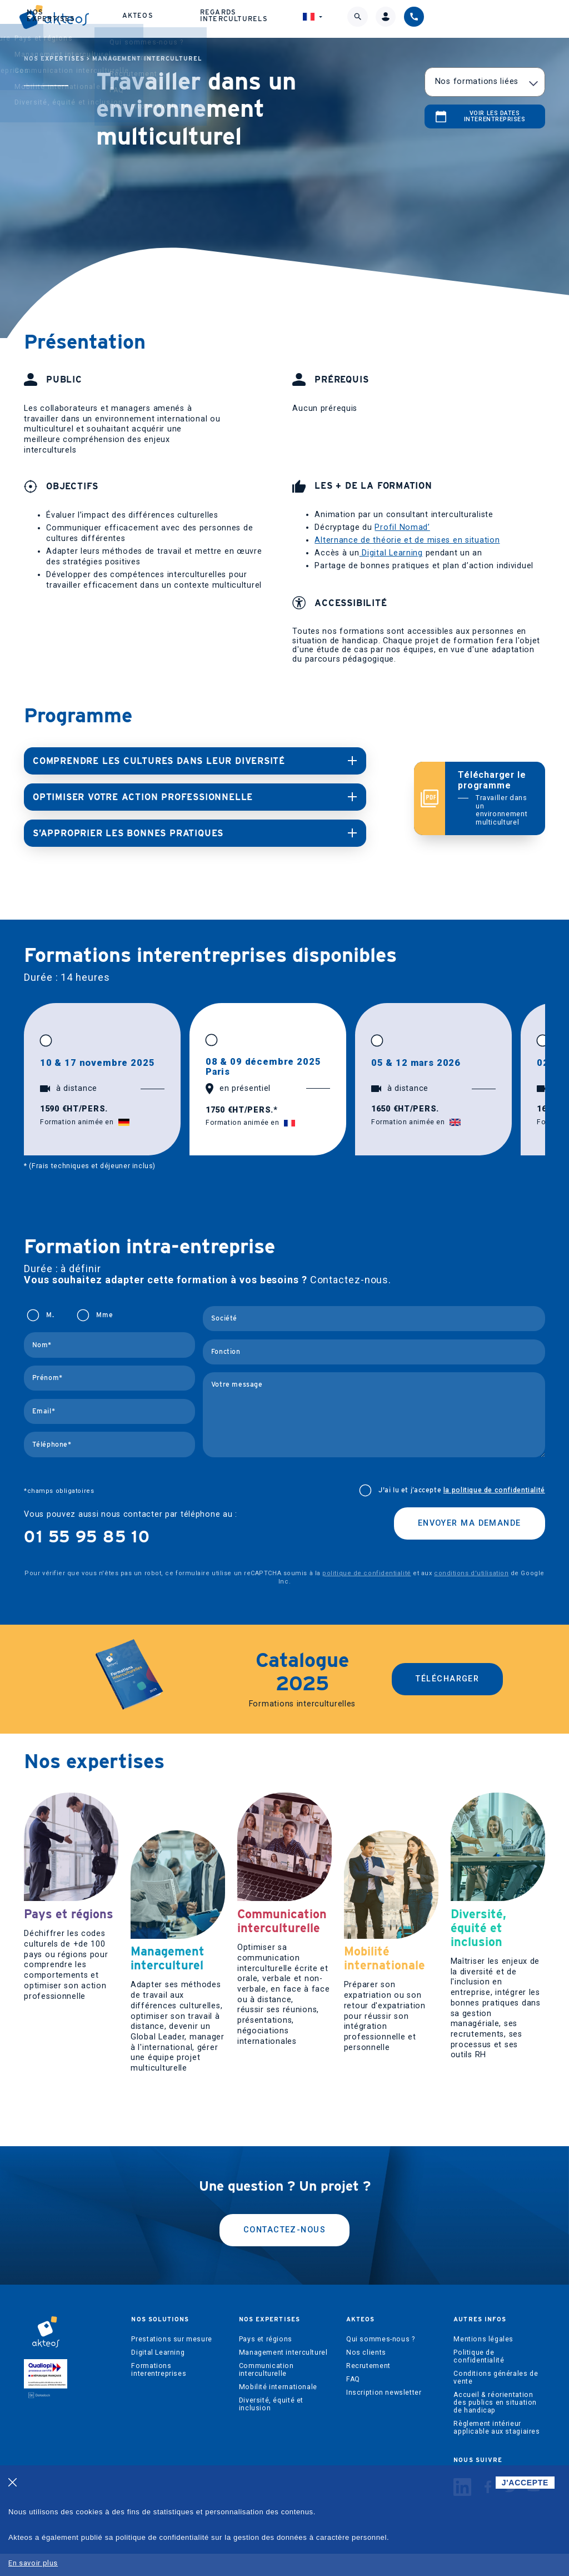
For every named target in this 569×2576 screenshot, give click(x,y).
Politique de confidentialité (478, 2378)
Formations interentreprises (158, 2392)
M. (50, 1312)
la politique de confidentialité (494, 1487)
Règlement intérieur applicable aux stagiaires (496, 2450)
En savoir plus (33, 2563)
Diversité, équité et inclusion (271, 2426)
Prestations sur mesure (171, 2361)
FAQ (353, 2401)
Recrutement (368, 2388)
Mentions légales (483, 2361)
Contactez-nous (284, 2252)
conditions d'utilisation (471, 1570)
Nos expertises (200, 19)
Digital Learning (391, 553)
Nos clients (366, 2375)
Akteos (272, 20)
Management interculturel (147, 58)
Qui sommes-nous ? (380, 2361)
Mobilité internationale (278, 2409)
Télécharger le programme (495, 796)
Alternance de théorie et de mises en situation (407, 540)
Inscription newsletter (383, 2415)
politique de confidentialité (366, 1570)
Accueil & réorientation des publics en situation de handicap (495, 2424)
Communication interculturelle (266, 2392)
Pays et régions (265, 2361)
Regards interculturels (356, 19)
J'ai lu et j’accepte (461, 1487)
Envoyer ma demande (469, 1520)
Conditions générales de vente (495, 2400)
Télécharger (447, 1676)
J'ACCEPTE (525, 2482)
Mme (104, 1312)
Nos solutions (120, 19)
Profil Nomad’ (402, 527)
